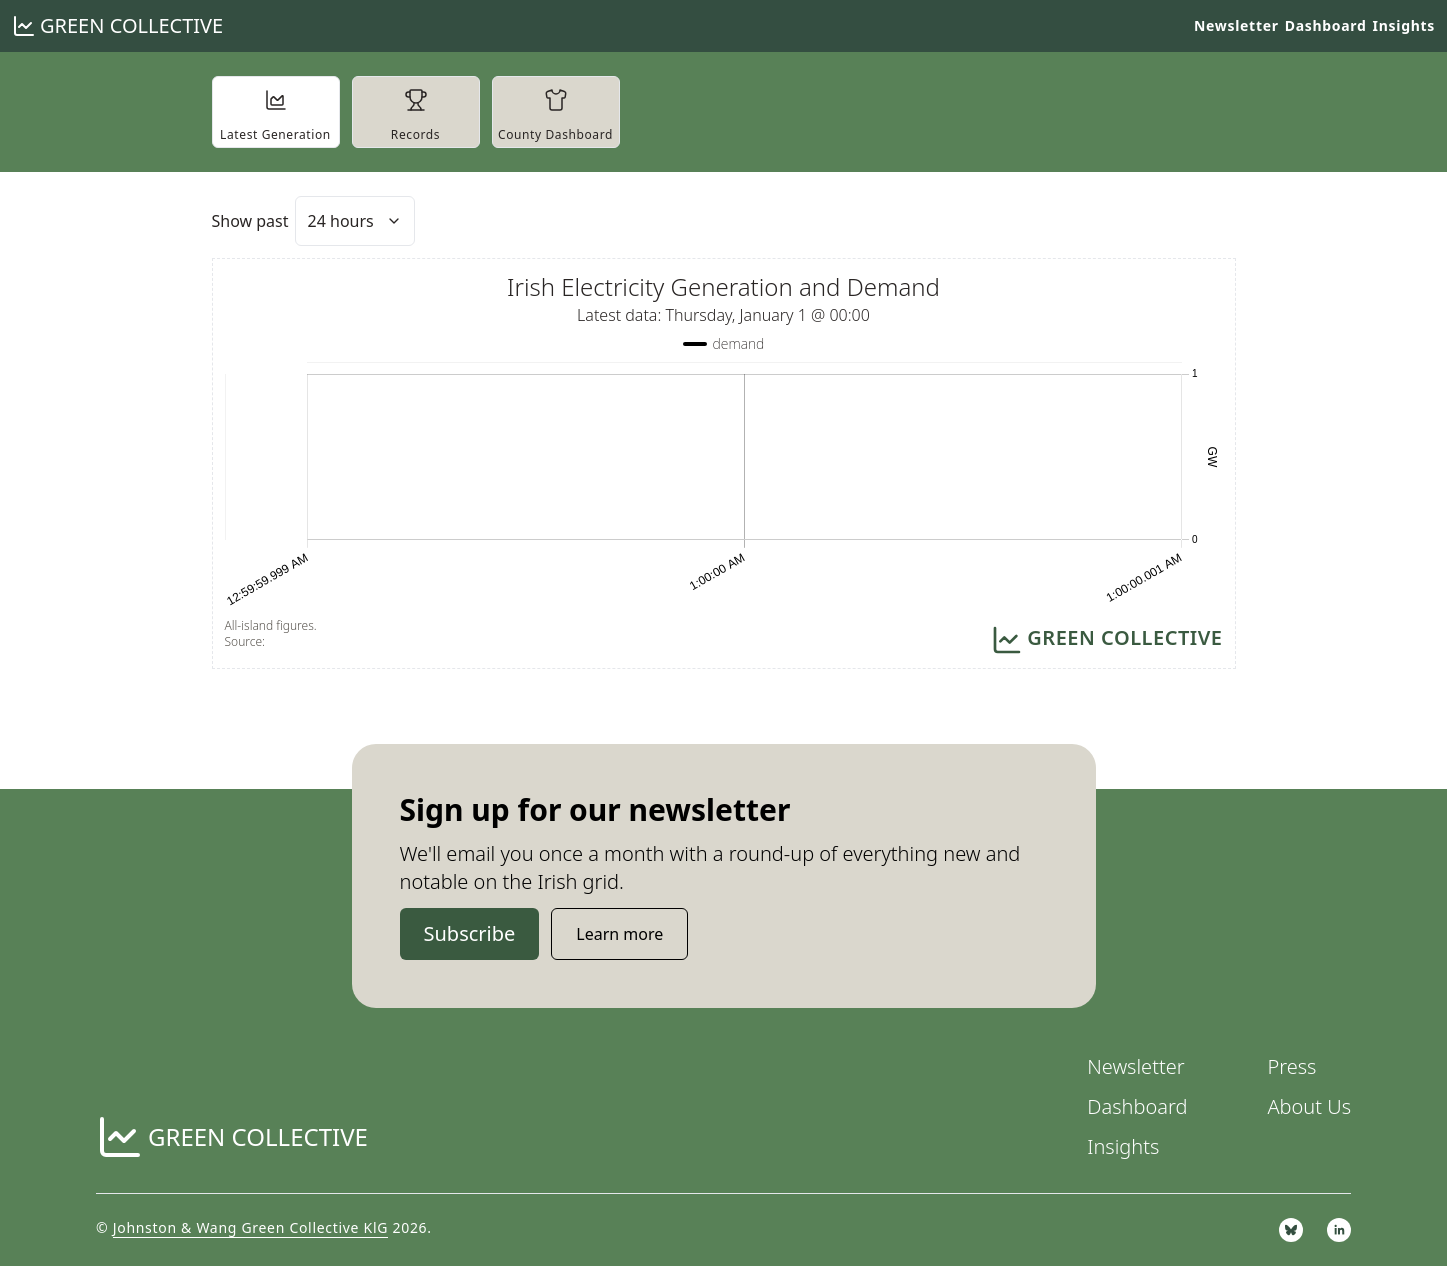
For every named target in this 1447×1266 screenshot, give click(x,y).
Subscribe (470, 933)
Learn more (619, 934)
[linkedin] (1339, 1230)
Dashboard (1326, 25)
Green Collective (131, 25)
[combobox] (355, 221)
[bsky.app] (1291, 1230)
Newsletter (1236, 25)
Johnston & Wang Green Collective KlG (250, 1227)
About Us (1309, 1106)
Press (1291, 1066)
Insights (1404, 25)
